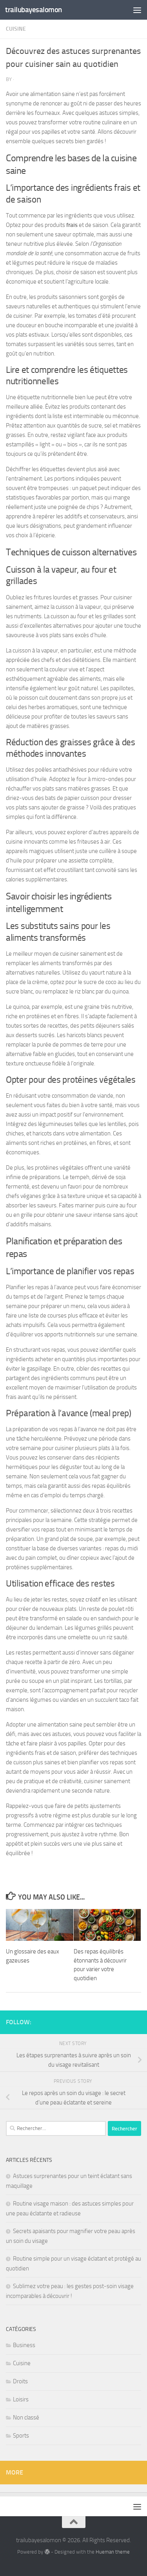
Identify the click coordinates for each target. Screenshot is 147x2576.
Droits (20, 2381)
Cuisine (16, 29)
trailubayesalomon (33, 9)
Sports (21, 2435)
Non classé (26, 2417)
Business (24, 2345)
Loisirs (21, 2399)
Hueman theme (113, 2552)
